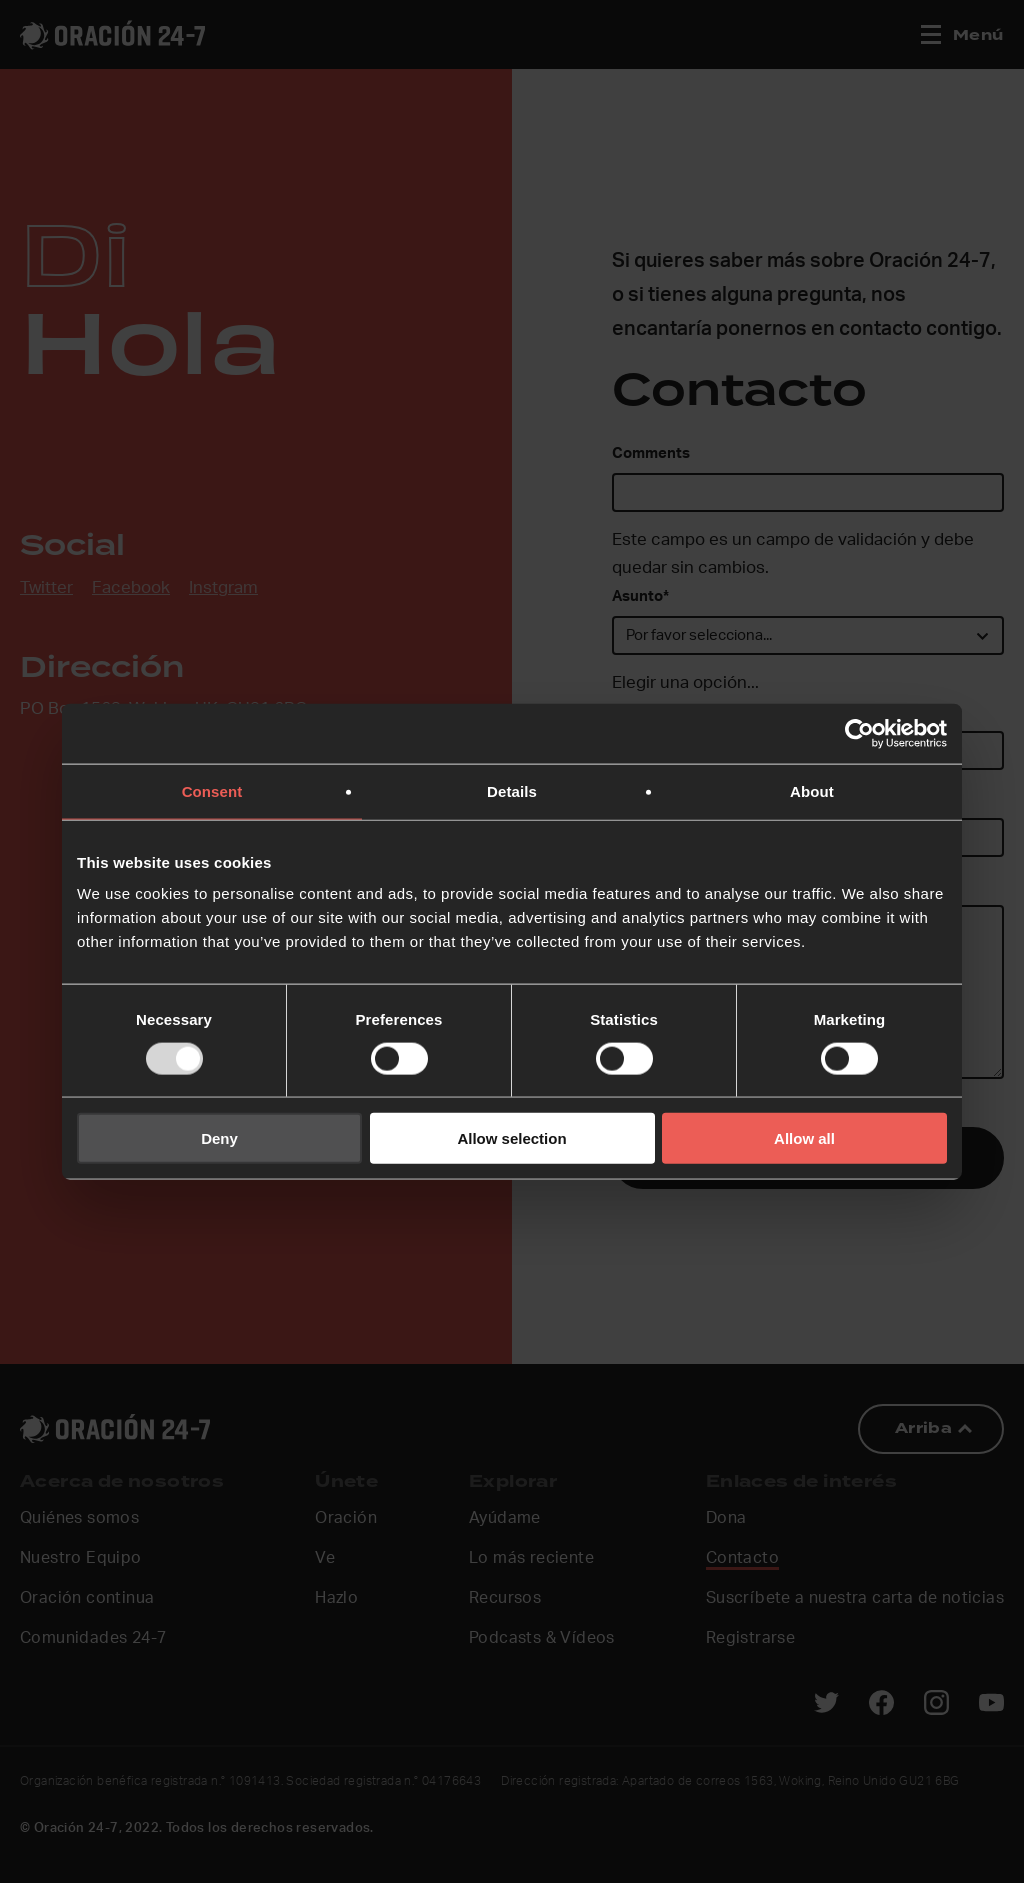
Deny (219, 1138)
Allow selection (511, 1138)
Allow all (804, 1138)
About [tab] (812, 790)
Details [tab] (512, 790)
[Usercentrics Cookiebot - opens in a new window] (859, 733)
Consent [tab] (212, 790)
